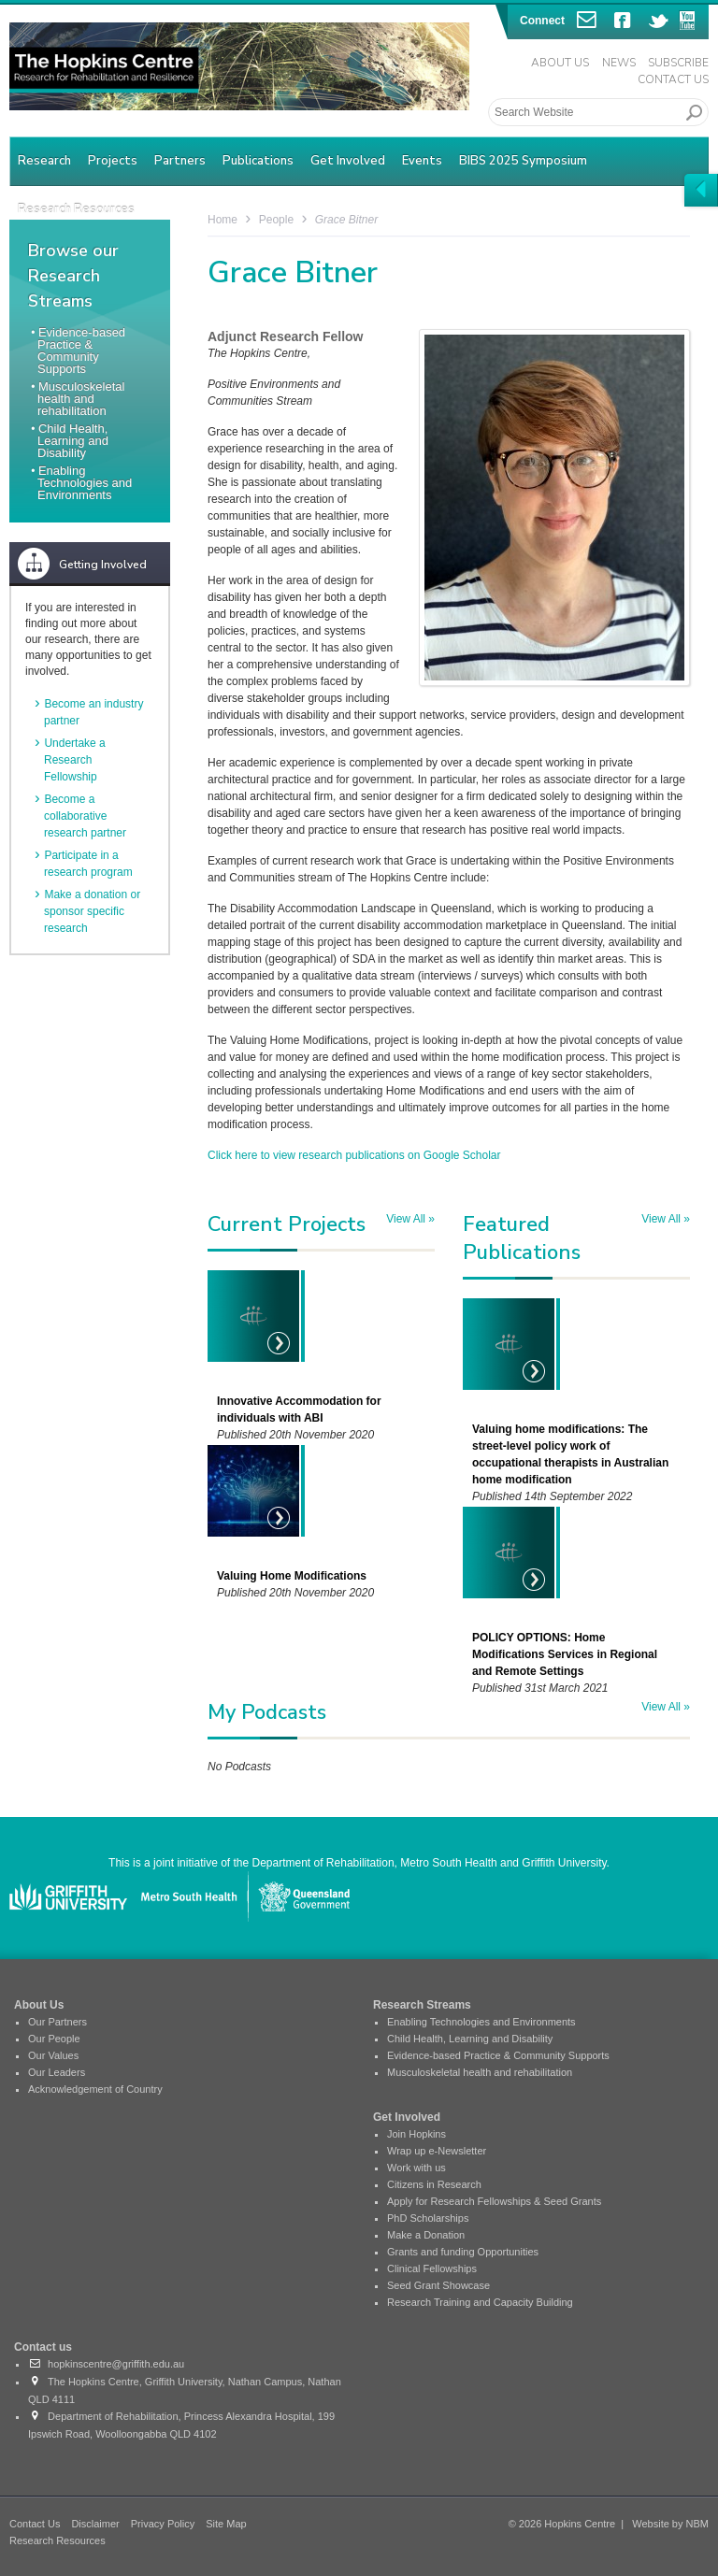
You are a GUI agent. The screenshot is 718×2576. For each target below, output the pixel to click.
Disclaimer (95, 2523)
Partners (180, 160)
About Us (560, 62)
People (276, 219)
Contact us (43, 2347)
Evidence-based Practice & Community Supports (81, 350)
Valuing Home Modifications (291, 1575)
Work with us (416, 2167)
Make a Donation (426, 2234)
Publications (258, 160)
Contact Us (673, 79)
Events (422, 160)
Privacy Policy (162, 2523)
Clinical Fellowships (432, 2268)
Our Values (53, 2055)
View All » (410, 1218)
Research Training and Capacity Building (480, 2302)
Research (44, 160)
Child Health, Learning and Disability (72, 441)
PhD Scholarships (427, 2218)
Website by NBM (670, 2523)
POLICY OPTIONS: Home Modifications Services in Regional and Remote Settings (564, 1654)
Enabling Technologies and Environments (84, 483)
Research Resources (57, 2540)
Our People (54, 2038)
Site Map (226, 2523)
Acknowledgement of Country (95, 2089)
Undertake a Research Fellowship (75, 760)
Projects (112, 160)
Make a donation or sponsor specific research (92, 911)
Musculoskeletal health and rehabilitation (80, 398)
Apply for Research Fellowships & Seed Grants (494, 2201)
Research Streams (422, 2004)
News (619, 62)
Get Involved (347, 160)
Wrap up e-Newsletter (436, 2150)
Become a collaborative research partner (85, 816)
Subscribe (678, 62)
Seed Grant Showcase (438, 2285)
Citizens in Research (434, 2184)
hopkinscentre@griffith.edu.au (106, 2363)
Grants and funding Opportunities (462, 2251)
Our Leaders (56, 2072)
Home (222, 219)
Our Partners (57, 2021)
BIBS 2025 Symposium (523, 160)
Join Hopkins (416, 2134)
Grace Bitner (346, 219)
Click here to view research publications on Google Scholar (354, 1155)
